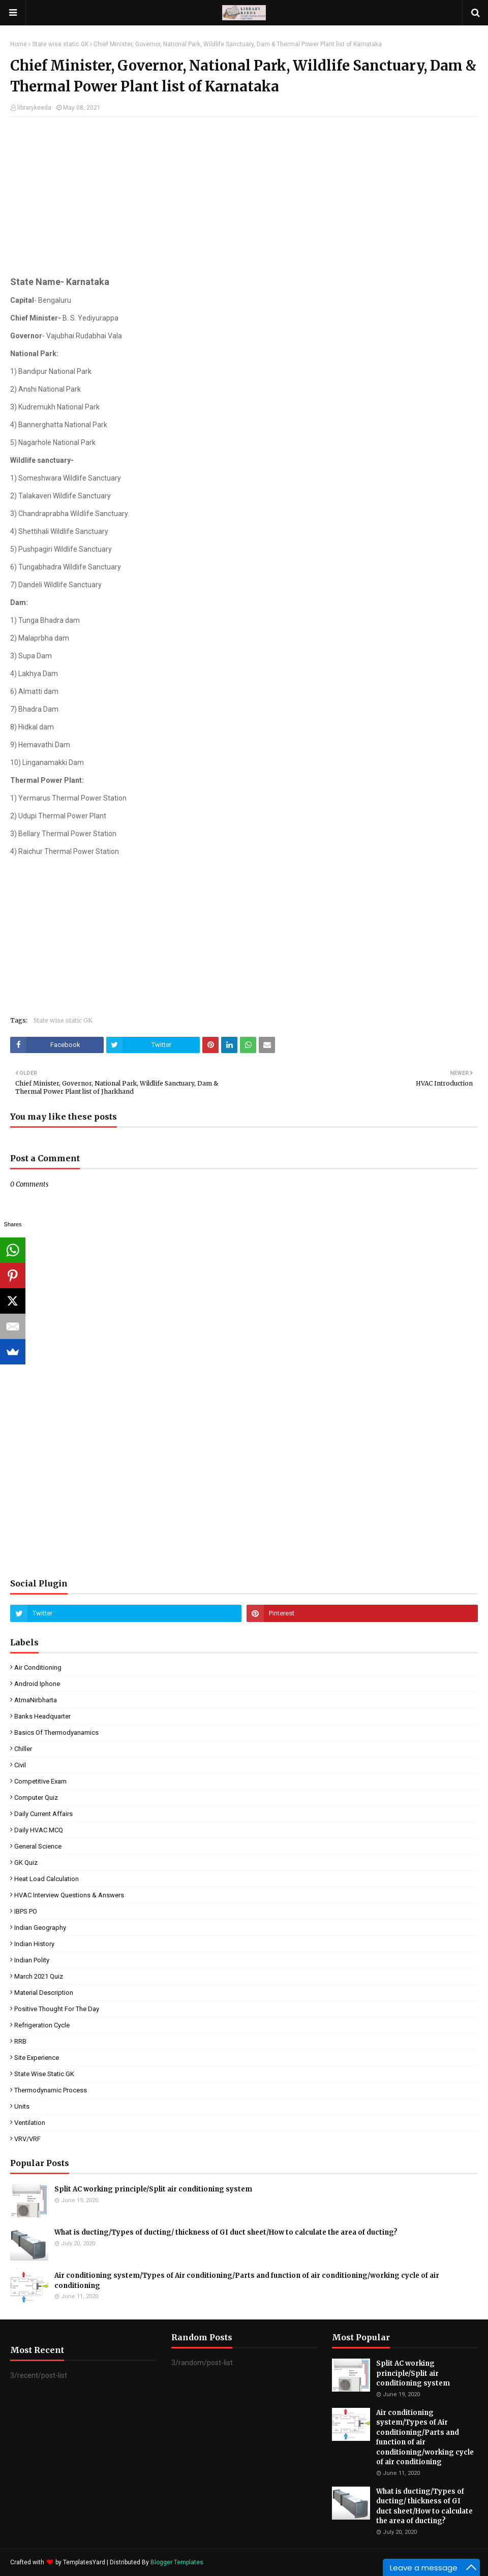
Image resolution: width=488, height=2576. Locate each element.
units (21, 2106)
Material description (43, 1992)
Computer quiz (36, 1797)
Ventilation (29, 2122)
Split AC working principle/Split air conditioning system (153, 2189)
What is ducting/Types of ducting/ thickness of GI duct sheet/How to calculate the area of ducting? (226, 2232)
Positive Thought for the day (56, 2009)
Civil (20, 1765)
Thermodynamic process (50, 2090)
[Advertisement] (244, 198)
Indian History (34, 1944)
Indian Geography (40, 1927)
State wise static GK (60, 44)
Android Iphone (37, 1684)
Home (18, 44)
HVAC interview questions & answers (69, 1895)
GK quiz (26, 1862)
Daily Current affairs (43, 1814)
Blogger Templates (176, 2562)
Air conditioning (38, 1667)
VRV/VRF (27, 2139)
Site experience (36, 2057)
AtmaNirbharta (35, 1700)
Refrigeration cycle (42, 2025)
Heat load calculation (46, 1879)
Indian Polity (31, 1960)
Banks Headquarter (42, 1716)
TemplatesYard (84, 2562)
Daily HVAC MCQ (38, 1830)
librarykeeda (34, 107)
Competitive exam (40, 1781)
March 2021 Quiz (38, 1976)
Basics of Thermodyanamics (56, 1732)
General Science (38, 1846)
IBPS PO (25, 1911)
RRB (20, 2041)
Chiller (23, 1749)
